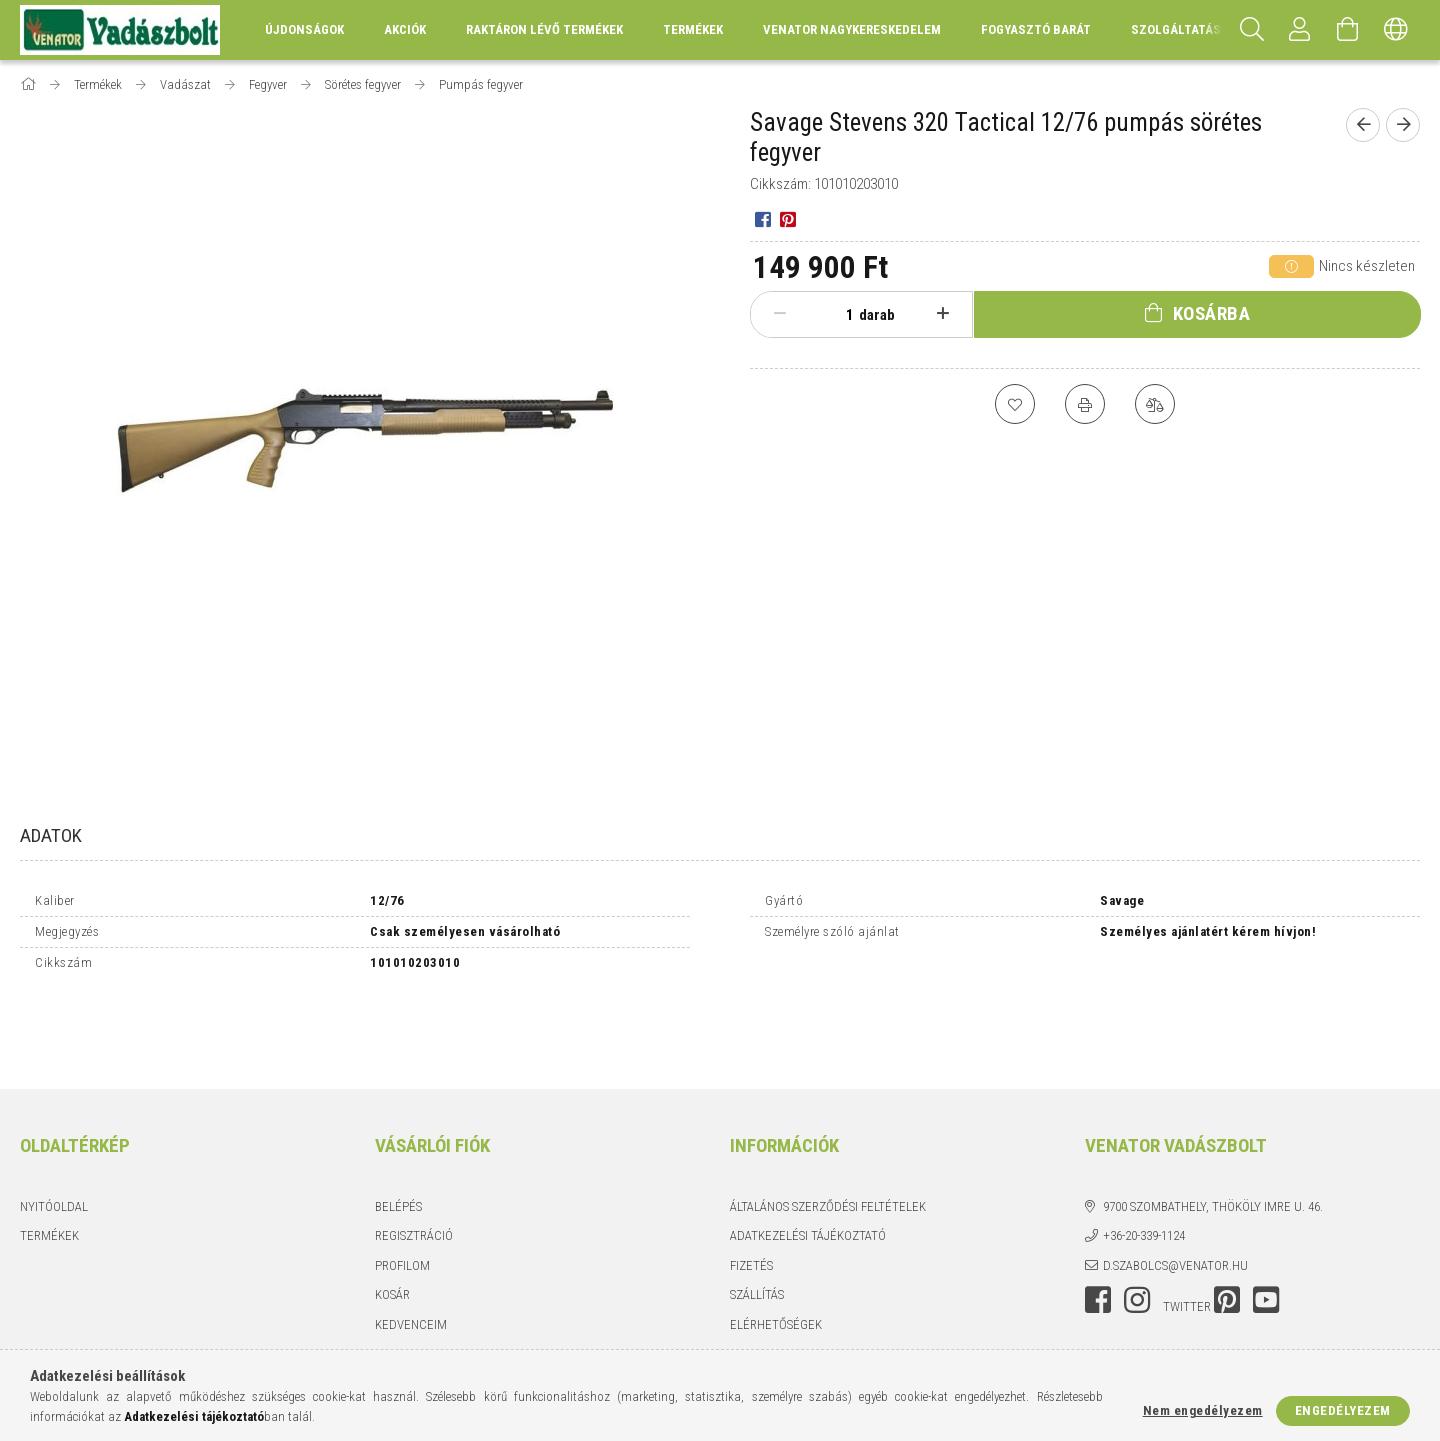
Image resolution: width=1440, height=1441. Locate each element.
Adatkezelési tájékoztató (808, 1164)
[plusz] (943, 314)
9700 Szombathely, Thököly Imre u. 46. (1213, 1134)
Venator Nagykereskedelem (852, 29)
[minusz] (780, 314)
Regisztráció (414, 1164)
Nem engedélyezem (1203, 1410)
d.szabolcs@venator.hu (1175, 1193)
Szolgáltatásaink (1190, 29)
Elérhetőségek (776, 1252)
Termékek (49, 1164)
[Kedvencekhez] (1015, 404)
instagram (1137, 1229)
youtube (1266, 1229)
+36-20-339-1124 (1144, 1164)
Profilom (402, 1193)
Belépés (398, 1134)
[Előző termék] (1363, 125)
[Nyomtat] (1085, 404)
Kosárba (1212, 313)
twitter (1187, 1235)
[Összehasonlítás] (1155, 404)
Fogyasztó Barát (1036, 29)
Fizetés (751, 1193)
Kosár (392, 1223)
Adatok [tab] (51, 835)
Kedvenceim (411, 1252)
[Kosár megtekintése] (1348, 30)
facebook (1098, 1229)
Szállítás (757, 1223)
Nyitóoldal (54, 1134)
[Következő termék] (1403, 125)
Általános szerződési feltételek (828, 1134)
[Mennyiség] (839, 315)
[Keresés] (1252, 30)
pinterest (1227, 1229)
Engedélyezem (1343, 1410)
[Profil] (1300, 30)
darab (877, 315)
